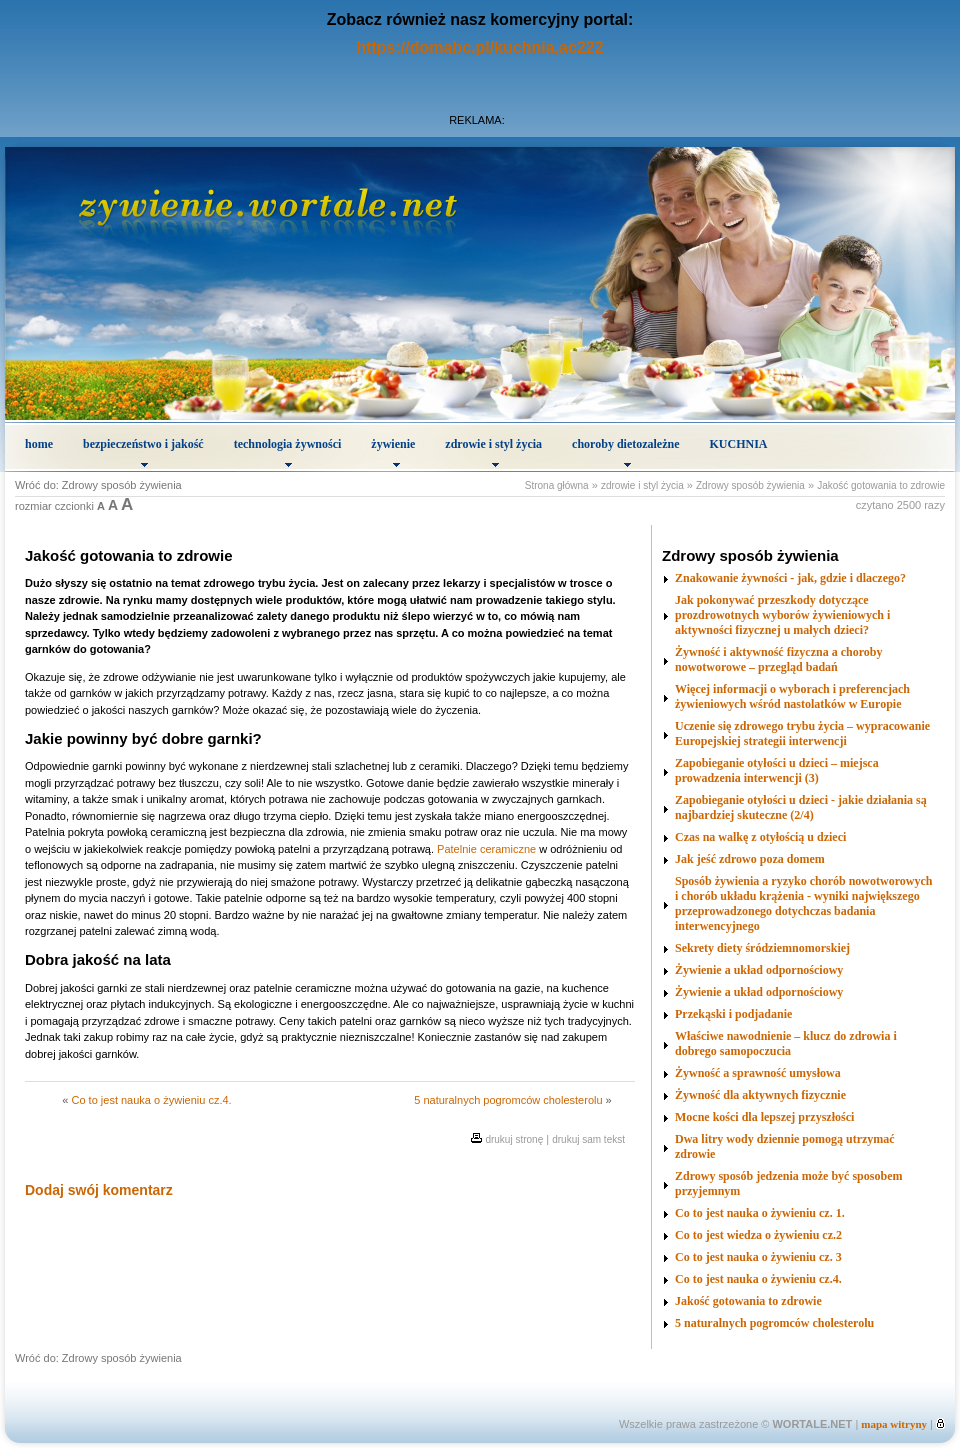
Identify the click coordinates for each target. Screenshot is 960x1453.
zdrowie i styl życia (493, 452)
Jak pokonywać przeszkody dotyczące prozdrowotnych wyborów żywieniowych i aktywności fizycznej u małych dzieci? (782, 615)
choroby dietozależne (625, 452)
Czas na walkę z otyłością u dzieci (760, 837)
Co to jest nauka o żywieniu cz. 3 (758, 1257)
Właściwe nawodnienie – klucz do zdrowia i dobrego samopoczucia (786, 1043)
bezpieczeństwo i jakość (143, 452)
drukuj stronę (514, 1139)
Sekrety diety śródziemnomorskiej (762, 948)
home (39, 444)
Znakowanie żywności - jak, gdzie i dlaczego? (790, 578)
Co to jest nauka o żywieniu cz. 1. (760, 1213)
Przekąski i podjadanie (733, 1014)
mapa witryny (894, 1424)
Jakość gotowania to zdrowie (881, 485)
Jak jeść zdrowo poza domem (750, 859)
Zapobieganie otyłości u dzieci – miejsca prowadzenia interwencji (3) (777, 770)
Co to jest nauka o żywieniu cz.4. (151, 1100)
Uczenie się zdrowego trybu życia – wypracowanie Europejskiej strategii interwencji (802, 733)
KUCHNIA (739, 444)
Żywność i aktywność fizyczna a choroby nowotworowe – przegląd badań (778, 659)
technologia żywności (288, 452)
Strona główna (557, 485)
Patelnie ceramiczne (486, 849)
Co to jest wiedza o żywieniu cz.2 (758, 1235)
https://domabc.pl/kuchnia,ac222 (479, 47)
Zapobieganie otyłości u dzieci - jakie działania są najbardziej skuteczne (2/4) (801, 807)
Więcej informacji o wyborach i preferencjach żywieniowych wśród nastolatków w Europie (792, 696)
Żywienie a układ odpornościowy (759, 970)
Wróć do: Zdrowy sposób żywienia (98, 485)
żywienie (393, 452)
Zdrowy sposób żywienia (750, 485)
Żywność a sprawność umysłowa (758, 1073)
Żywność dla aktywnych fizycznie (760, 1095)
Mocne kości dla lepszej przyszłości (764, 1117)
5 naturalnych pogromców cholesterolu (508, 1100)
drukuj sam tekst (588, 1139)
